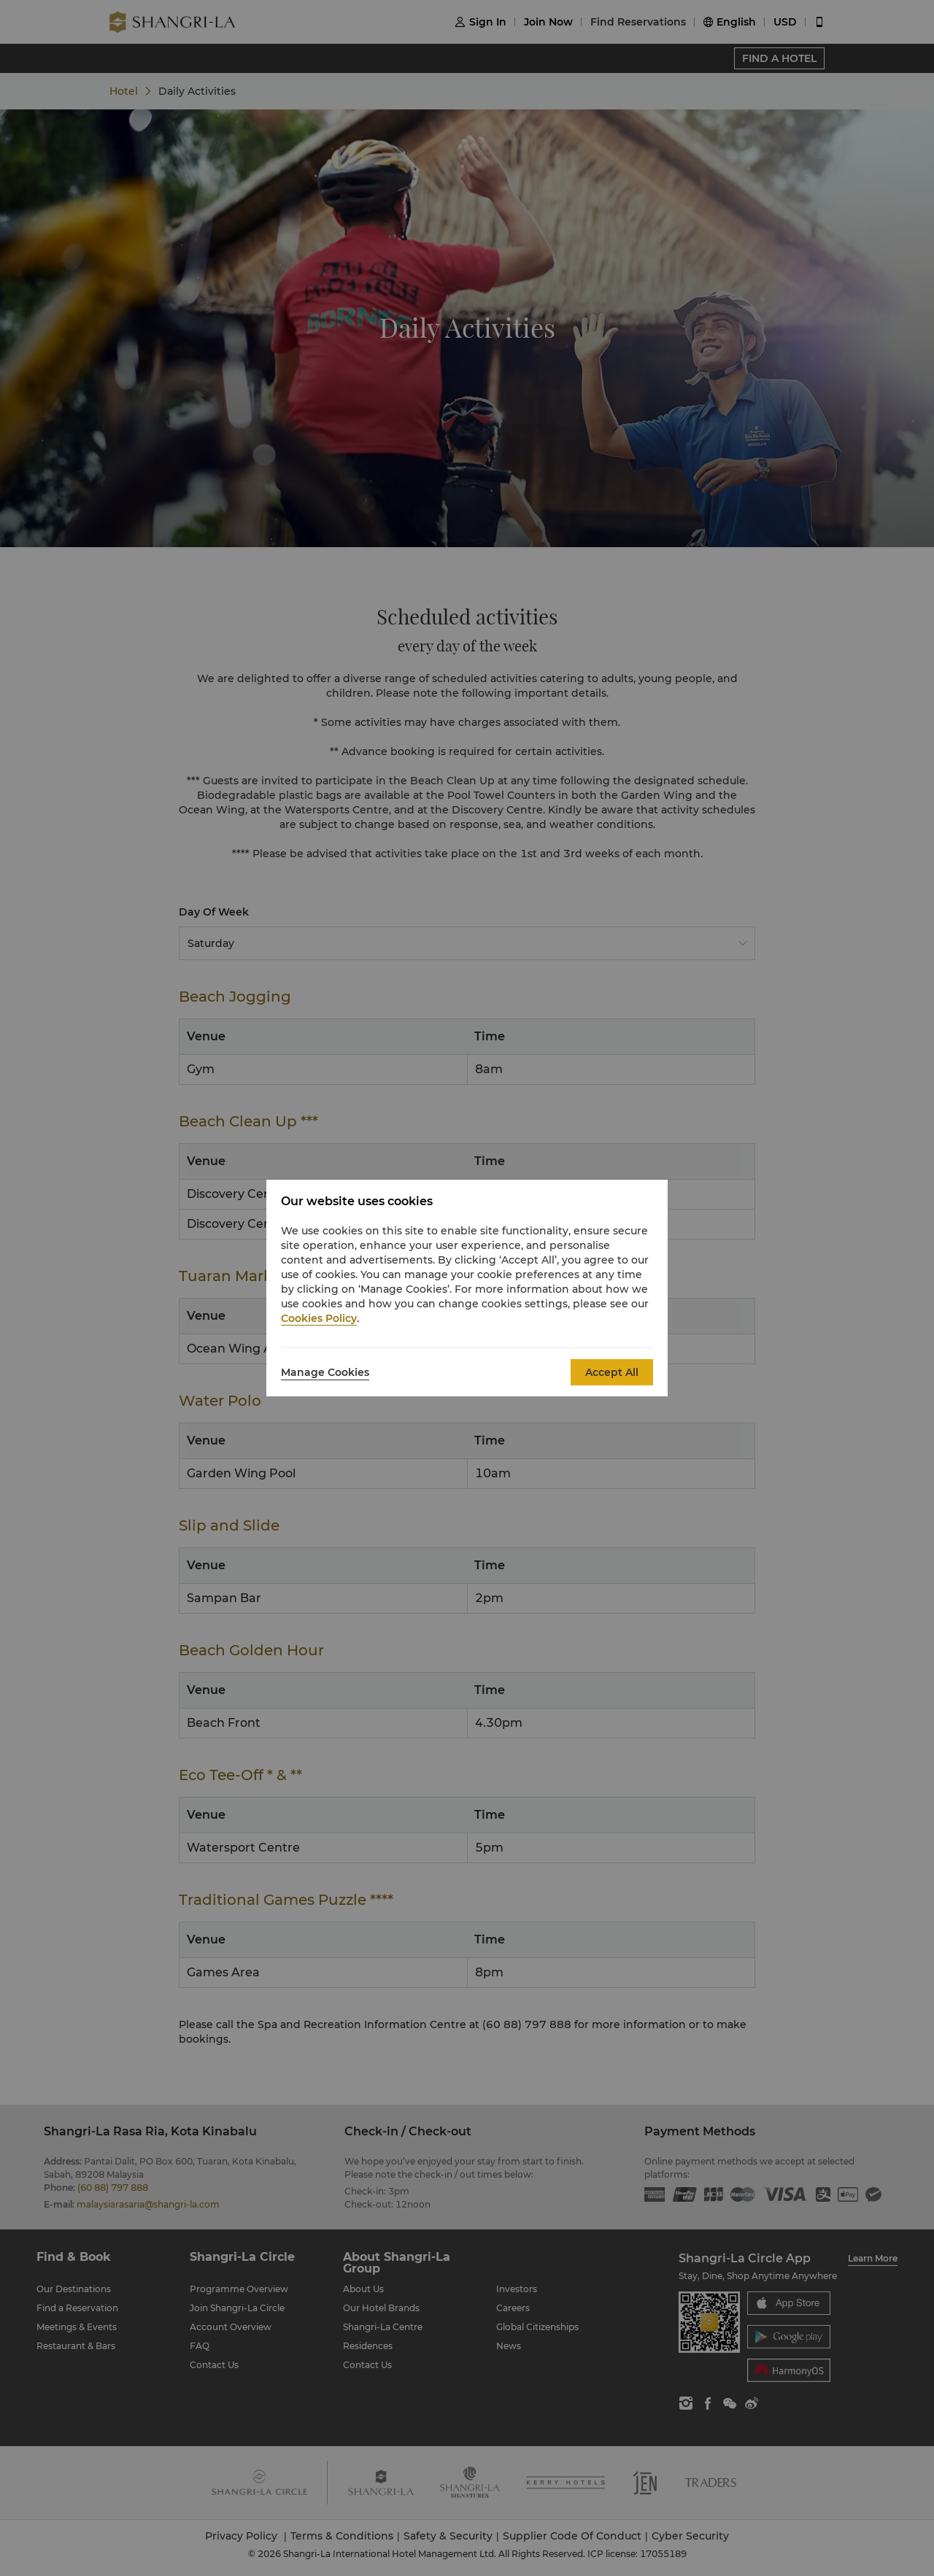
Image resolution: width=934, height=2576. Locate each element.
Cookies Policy (319, 1318)
